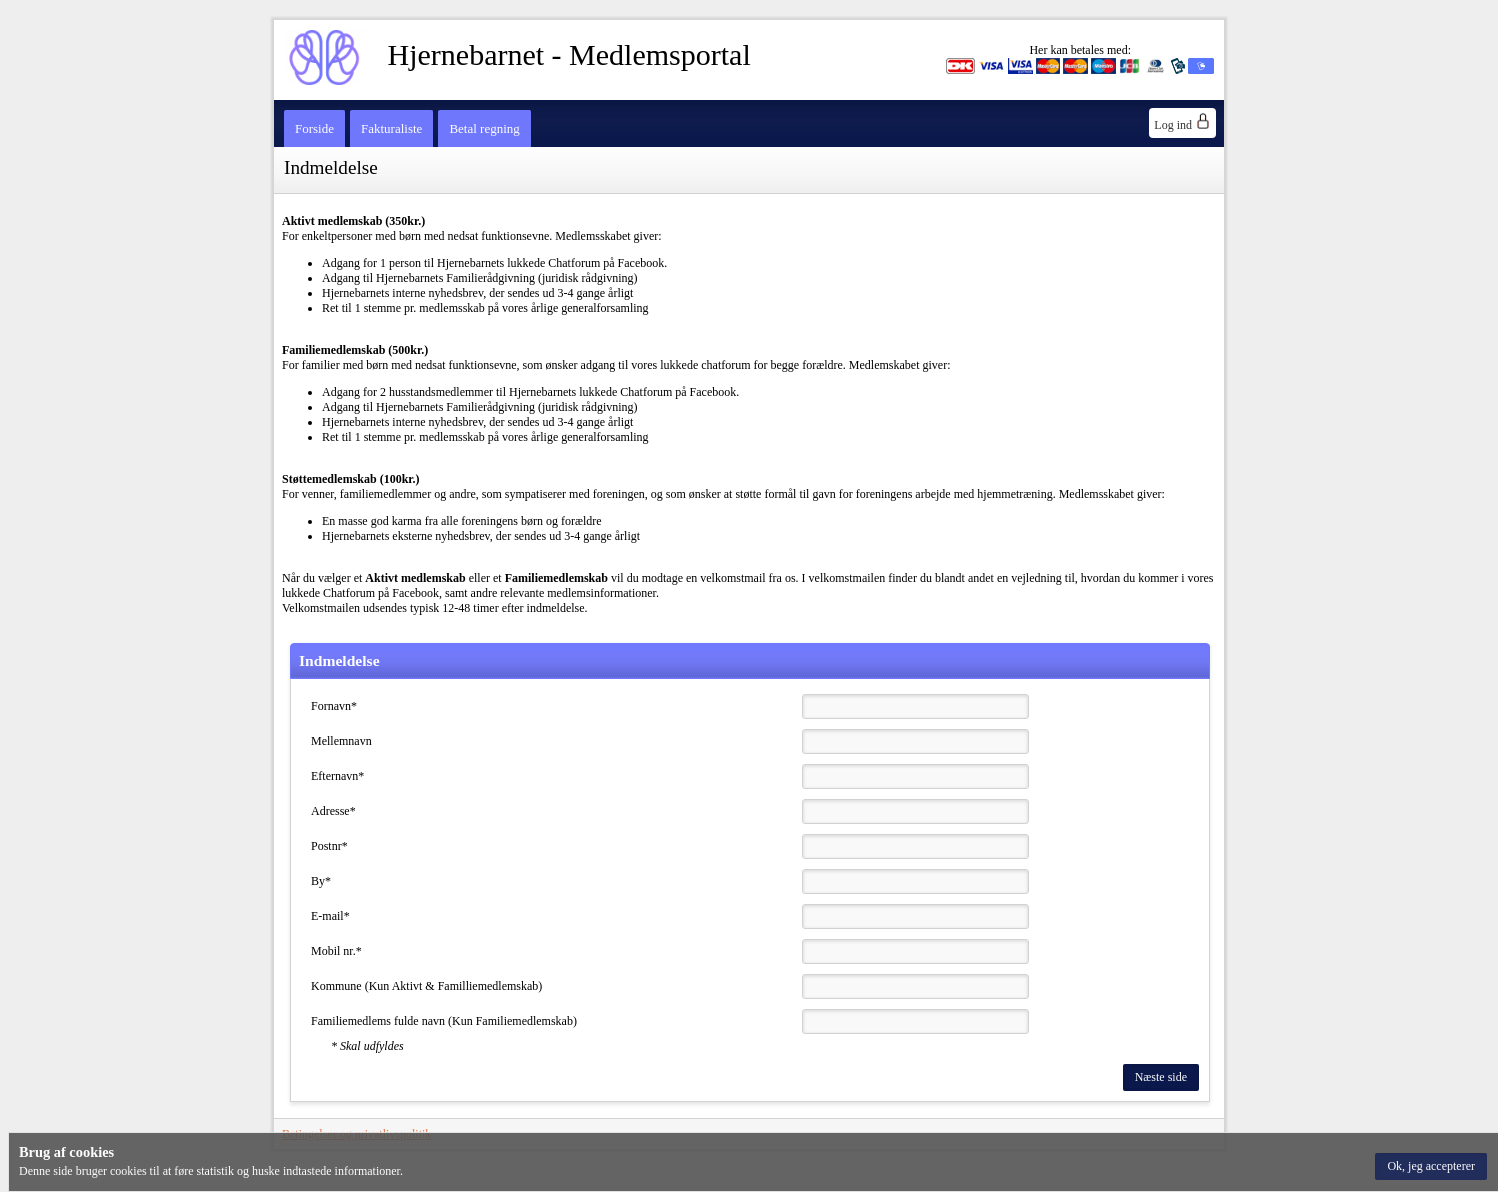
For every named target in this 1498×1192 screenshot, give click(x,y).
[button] (1431, 1166)
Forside (314, 128)
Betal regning (484, 128)
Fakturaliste (391, 128)
